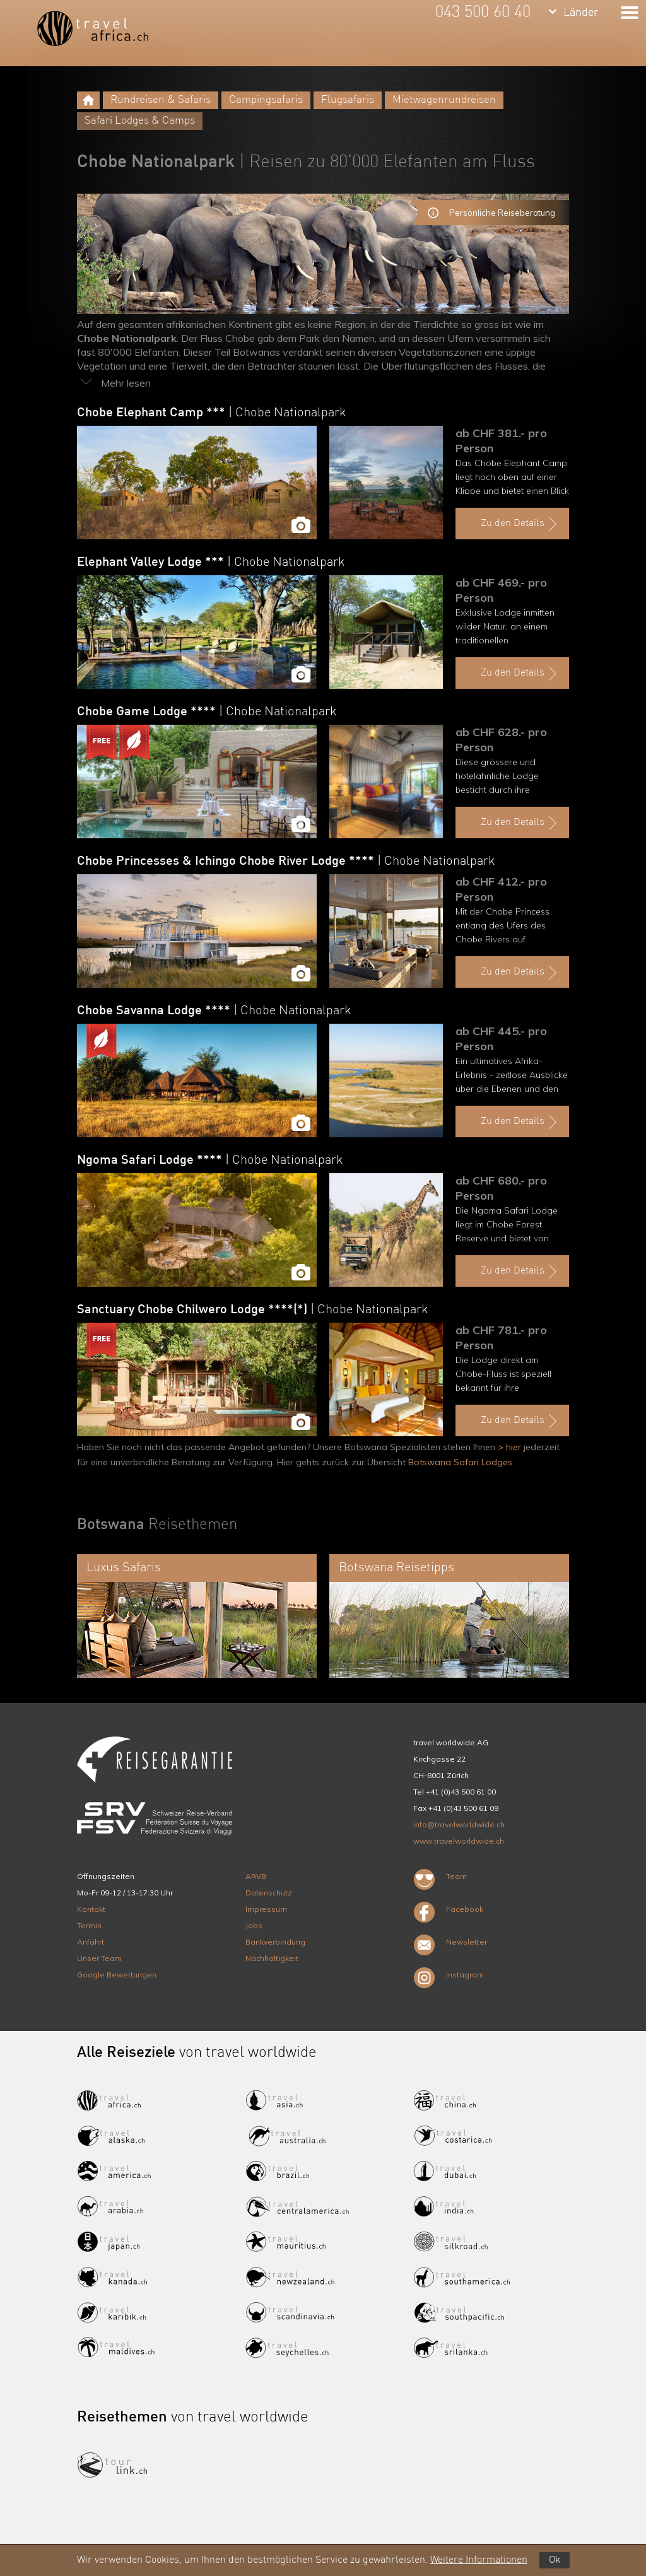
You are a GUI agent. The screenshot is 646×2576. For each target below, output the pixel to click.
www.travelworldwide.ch (458, 1841)
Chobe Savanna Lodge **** (214, 1011)
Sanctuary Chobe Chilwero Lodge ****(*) (252, 1310)
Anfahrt (90, 1942)
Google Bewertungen (116, 1974)
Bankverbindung (275, 1942)
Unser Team (99, 1958)
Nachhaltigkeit (271, 1958)
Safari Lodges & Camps (140, 120)
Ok (554, 2560)
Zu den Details (520, 524)
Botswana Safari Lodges (460, 1462)
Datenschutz (268, 1892)
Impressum (266, 1909)
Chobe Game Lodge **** (207, 712)
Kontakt (91, 1909)
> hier (509, 1447)
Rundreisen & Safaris (160, 100)
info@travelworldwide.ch (459, 1824)
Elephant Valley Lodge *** (211, 562)
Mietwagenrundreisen (444, 100)
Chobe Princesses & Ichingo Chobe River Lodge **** (286, 861)
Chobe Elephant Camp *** (211, 413)
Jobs (253, 1925)
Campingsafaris (266, 100)
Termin (89, 1925)
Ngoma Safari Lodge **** (210, 1160)
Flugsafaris (347, 100)
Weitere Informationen (478, 2560)
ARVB (255, 1876)
